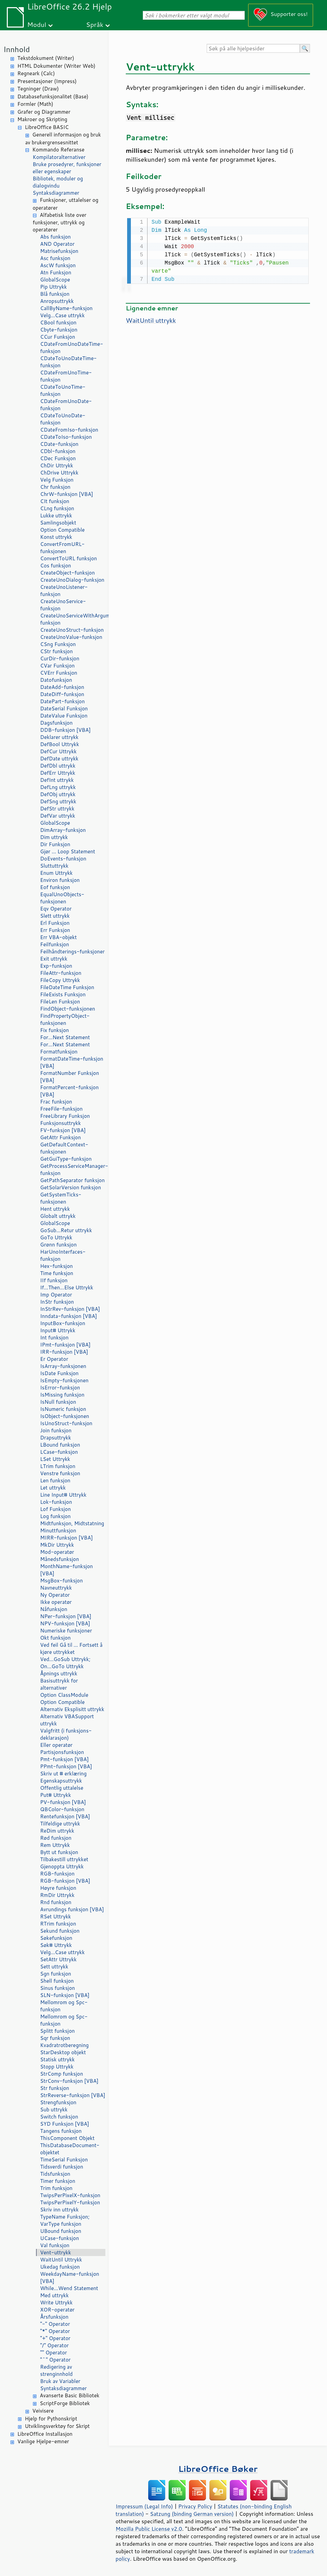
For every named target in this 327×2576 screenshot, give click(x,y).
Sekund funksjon (60, 1930)
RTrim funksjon (58, 1923)
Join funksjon (55, 1430)
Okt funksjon (55, 1637)
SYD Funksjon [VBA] (64, 2123)
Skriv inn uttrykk (59, 2209)
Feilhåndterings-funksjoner (72, 951)
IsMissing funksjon (62, 1394)
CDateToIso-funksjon (66, 436)
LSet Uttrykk (55, 1459)
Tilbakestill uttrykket (64, 1859)
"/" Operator (54, 2345)
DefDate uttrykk (59, 758)
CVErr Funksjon (58, 672)
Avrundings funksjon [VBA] (72, 1909)
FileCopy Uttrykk (60, 980)
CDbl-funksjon (57, 451)
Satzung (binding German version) (192, 2513)
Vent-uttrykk (55, 2252)
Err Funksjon (55, 930)
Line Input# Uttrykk (63, 1494)
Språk (94, 24)
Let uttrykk (53, 1487)
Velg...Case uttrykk (62, 315)
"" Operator (53, 2352)
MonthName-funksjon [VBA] (66, 1570)
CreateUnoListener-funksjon (64, 590)
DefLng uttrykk (58, 787)
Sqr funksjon (55, 2038)
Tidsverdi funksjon (61, 2166)
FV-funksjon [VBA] (63, 1130)
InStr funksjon (57, 1301)
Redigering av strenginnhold (56, 2370)
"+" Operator (55, 2338)
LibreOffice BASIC (47, 127)
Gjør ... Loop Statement (67, 851)
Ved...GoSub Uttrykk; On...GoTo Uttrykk (65, 1663)
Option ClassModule (64, 1694)
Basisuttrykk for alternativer (59, 1684)
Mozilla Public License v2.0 (149, 2528)
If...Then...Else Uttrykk (66, 1287)
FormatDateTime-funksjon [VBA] (71, 1062)
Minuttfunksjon (58, 1530)
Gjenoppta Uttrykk (62, 1866)
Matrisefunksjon (59, 251)
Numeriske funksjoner (66, 1630)
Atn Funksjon (55, 272)
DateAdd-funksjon (62, 687)
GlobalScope (55, 279)
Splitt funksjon (57, 2030)
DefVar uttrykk (57, 815)
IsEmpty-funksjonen (64, 1380)
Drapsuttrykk (55, 1437)
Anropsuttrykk (57, 301)
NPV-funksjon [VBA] (65, 1623)
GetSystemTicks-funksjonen (60, 1198)
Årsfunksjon (54, 2316)
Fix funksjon (54, 1030)
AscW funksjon (58, 265)
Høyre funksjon (58, 1887)
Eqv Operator (56, 908)
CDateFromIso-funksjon (69, 429)
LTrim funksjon (57, 1466)
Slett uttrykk (55, 915)
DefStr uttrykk (57, 808)
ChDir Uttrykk (56, 465)
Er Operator (54, 1359)
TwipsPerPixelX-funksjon (70, 2195)
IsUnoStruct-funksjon (66, 1423)
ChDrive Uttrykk (59, 472)
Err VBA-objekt (58, 937)
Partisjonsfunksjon (62, 1752)
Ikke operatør (56, 1602)
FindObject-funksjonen (67, 1008)
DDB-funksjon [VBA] (65, 730)
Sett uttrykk (54, 1966)
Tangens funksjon (61, 2131)
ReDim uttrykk (57, 1830)
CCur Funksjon (57, 336)
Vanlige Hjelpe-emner (43, 2441)
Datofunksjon (56, 679)
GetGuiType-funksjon (66, 1158)
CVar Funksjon (57, 665)
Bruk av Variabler (60, 2381)
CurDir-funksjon (59, 658)
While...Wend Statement (69, 2288)
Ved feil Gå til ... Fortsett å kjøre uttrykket (71, 1648)
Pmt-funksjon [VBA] (64, 1759)
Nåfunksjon (53, 1609)
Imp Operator (56, 1294)
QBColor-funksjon (62, 1809)
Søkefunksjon (56, 1938)
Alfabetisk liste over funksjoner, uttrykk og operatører (59, 222)
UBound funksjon (60, 2231)
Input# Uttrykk (57, 1330)
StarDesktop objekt (63, 2052)
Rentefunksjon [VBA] (65, 1816)
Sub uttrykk (54, 2109)
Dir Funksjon (55, 844)
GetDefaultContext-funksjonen (64, 1148)
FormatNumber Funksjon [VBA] (69, 1076)
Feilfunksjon (54, 944)
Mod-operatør (57, 1552)
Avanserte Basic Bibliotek (69, 2395)
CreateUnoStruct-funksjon (72, 629)
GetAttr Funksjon (60, 1137)
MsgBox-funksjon (61, 1580)
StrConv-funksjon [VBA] (69, 2080)
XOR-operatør (57, 2309)
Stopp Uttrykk (56, 2066)
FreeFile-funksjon (61, 1108)
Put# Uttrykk (55, 1795)
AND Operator (57, 243)
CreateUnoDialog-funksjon (72, 579)
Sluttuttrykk (54, 865)
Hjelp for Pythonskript (51, 2418)
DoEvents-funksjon (63, 858)
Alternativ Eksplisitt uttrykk (72, 1709)
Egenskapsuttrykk (61, 1780)
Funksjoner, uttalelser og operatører (65, 203)
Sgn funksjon (55, 1973)
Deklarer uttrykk (59, 737)
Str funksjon (54, 2088)
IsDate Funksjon (59, 1373)
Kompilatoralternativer (59, 157)
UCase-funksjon (59, 2238)
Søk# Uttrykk (56, 1945)
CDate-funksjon (59, 444)
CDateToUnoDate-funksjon (62, 419)
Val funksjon (54, 2245)
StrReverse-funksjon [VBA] (72, 2095)
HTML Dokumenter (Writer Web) (56, 65)
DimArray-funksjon (63, 830)
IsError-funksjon (60, 1387)
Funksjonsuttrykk (60, 1123)
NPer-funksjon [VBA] (65, 1616)
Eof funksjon (55, 887)
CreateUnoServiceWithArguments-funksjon (72, 619)
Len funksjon (55, 1480)
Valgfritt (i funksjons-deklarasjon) (66, 1734)
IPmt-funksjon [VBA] (65, 1344)
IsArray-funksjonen (63, 1366)
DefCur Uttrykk (58, 751)
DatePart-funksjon (62, 701)
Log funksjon (55, 1516)
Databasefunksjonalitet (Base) (52, 96)
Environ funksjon (60, 880)
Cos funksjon (55, 565)
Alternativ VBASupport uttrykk (67, 1720)
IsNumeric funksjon (63, 1409)
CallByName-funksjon (66, 308)
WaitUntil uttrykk (151, 319)
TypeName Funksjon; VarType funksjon (64, 2220)
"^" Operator (55, 2359)
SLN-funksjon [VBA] (64, 1995)
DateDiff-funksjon (62, 694)
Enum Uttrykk (56, 872)
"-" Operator (55, 2324)
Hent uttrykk (55, 1208)
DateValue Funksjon (63, 715)
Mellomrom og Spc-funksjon (64, 2006)
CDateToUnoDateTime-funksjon (68, 362)
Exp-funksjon (56, 965)
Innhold (16, 49)
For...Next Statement (65, 1037)
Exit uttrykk (53, 958)
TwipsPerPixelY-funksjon (70, 2202)
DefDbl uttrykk (57, 765)
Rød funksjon (55, 1837)
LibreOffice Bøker (218, 2469)
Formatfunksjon (59, 1051)
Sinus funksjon (57, 1988)
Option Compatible (62, 529)
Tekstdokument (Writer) (45, 58)
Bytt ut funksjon (59, 1852)
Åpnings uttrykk (58, 1673)
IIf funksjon (54, 1280)
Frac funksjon (56, 1101)
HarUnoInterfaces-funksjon (63, 1255)
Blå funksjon (54, 293)
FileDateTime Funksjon (67, 987)
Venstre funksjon (60, 1473)
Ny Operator (55, 1594)
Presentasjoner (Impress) (47, 81)
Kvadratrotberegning (64, 2045)
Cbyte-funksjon (59, 329)
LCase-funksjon (59, 1451)
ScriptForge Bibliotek (65, 2403)
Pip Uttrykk (53, 286)
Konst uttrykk (56, 537)
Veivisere (43, 2410)
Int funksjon (54, 1337)
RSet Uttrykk (55, 1916)
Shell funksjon (57, 1980)
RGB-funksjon (57, 1873)
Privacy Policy (195, 2506)
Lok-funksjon (56, 1502)
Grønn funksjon (58, 1244)
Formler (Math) (35, 104)
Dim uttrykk (54, 837)
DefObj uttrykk (57, 794)
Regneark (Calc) (36, 73)
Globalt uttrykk (57, 1216)
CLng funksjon (57, 508)
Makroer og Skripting (42, 119)
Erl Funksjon (55, 923)
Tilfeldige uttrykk (60, 1823)
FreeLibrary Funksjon (65, 1116)
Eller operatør (56, 1745)
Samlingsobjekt (58, 522)
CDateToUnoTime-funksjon (62, 390)
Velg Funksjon (56, 479)
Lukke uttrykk (56, 515)
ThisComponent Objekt (67, 2138)
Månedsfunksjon (59, 1559)
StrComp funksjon (61, 2073)
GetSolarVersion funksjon (70, 1187)
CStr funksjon (56, 651)
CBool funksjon (58, 322)
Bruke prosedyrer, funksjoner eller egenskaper (67, 168)
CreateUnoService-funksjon (63, 605)
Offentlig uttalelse (61, 1787)
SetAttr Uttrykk (58, 1959)
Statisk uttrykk (57, 2059)
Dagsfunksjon (56, 722)
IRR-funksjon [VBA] (64, 1351)
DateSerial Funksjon (64, 708)
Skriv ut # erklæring (63, 1773)
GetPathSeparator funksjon (72, 1180)
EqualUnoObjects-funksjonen (62, 898)
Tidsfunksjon (55, 2173)
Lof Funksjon (55, 1509)
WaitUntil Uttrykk (61, 2259)
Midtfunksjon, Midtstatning (72, 1523)
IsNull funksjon (58, 1401)
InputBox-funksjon (62, 1323)
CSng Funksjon (58, 644)
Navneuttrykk (56, 1587)
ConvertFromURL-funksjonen (62, 548)
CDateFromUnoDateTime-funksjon (71, 347)
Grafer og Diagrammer (43, 111)
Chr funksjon (55, 486)
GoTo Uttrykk (56, 1237)
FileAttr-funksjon (60, 973)
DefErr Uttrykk (57, 772)
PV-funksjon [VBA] (63, 1802)
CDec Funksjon (58, 458)
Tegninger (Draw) (38, 88)
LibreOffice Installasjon (44, 2433)
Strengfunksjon (58, 2102)
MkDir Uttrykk (57, 1544)
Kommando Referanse (58, 149)
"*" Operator (55, 2331)
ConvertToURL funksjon (68, 558)
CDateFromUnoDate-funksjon (66, 405)
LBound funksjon (60, 1444)
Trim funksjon (56, 2188)
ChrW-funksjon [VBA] (66, 494)
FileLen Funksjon (60, 1001)
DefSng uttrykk (58, 801)
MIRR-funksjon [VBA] (66, 1537)
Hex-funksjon (56, 1266)
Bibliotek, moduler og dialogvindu (58, 182)
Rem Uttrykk (55, 1845)
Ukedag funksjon (60, 2266)
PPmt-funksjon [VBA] (66, 1766)
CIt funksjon (54, 501)
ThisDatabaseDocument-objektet (69, 2149)
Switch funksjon (59, 2116)
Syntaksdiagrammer (56, 192)
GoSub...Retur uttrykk (66, 1230)
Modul (36, 24)
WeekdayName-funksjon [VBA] (69, 2277)
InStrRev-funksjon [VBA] (70, 1309)
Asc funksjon (55, 258)
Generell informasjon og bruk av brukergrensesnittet (63, 138)
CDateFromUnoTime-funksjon (66, 376)
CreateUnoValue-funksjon (71, 637)
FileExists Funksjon (63, 994)
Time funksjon (56, 1273)
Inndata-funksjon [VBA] (68, 1316)
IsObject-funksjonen (64, 1416)
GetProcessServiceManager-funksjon (72, 1169)
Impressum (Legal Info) (144, 2506)
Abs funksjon (55, 236)
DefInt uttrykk (57, 780)
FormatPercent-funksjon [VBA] (69, 1091)
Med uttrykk (54, 2295)
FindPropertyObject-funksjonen (65, 1019)
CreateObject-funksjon (67, 572)
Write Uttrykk (56, 2302)
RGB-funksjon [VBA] (65, 1880)
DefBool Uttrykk (59, 744)
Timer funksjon (57, 2181)
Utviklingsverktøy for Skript (57, 2426)
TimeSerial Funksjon (64, 2159)
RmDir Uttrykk (57, 1895)
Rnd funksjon (55, 1902)
